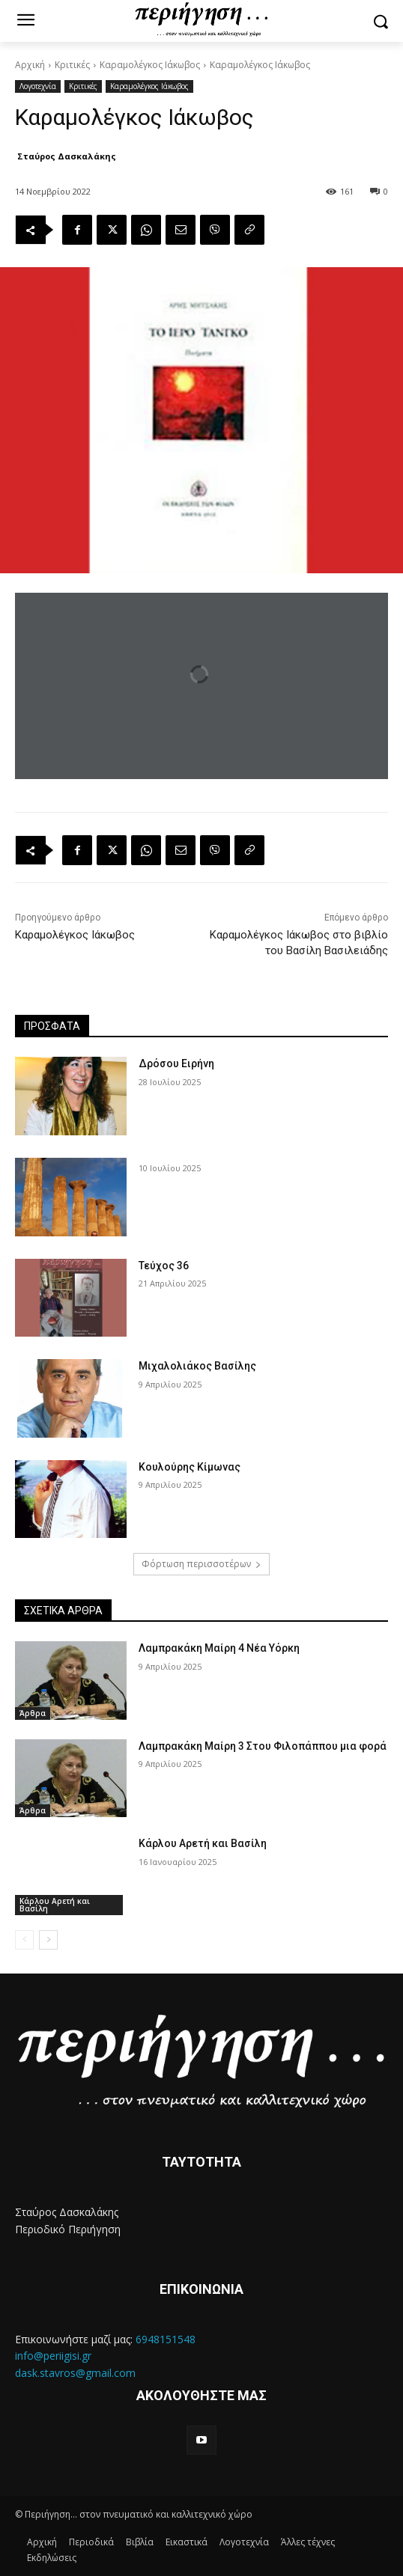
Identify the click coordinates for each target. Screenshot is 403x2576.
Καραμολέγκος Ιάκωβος (150, 64)
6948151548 (166, 2339)
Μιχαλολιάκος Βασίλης (197, 1366)
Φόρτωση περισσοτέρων (201, 1563)
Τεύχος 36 (164, 1266)
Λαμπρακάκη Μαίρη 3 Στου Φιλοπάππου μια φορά (263, 1746)
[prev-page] (24, 1940)
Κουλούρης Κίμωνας (189, 1467)
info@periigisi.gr (53, 2355)
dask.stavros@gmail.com (75, 2373)
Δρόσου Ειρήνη (176, 1063)
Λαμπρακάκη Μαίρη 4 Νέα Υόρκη (219, 1648)
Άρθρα (32, 1713)
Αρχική (30, 64)
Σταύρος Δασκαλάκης (66, 156)
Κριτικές (72, 64)
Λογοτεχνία (38, 86)
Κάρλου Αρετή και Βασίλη (54, 1905)
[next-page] (48, 1940)
